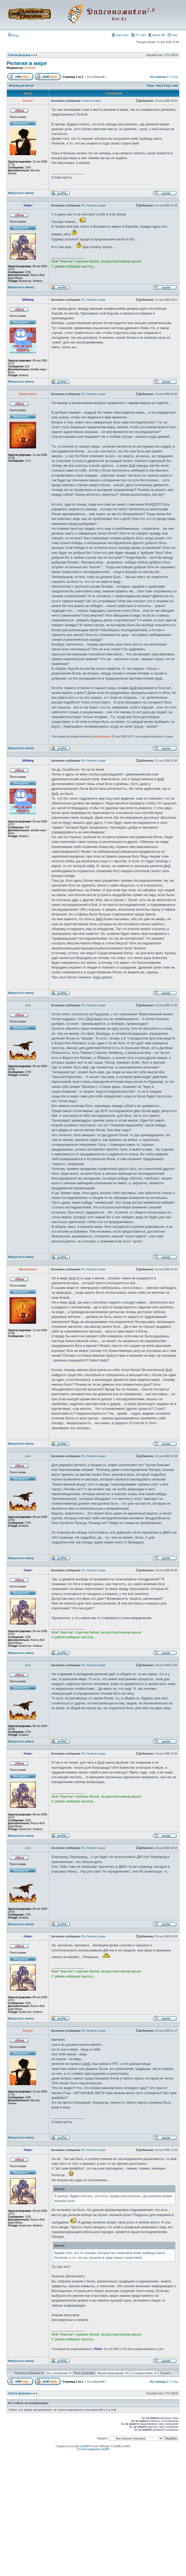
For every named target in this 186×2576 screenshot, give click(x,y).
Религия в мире (27, 63)
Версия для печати (21, 85)
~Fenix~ (98, 2349)
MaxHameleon (102, 736)
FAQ (173, 35)
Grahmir (30, 67)
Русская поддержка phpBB (93, 2449)
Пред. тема (154, 85)
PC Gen (138, 35)
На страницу (158, 76)
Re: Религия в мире (94, 205)
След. (175, 76)
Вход (13, 35)
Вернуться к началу (21, 193)
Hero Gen (120, 35)
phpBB (84, 2446)
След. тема (170, 85)
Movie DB (156, 35)
